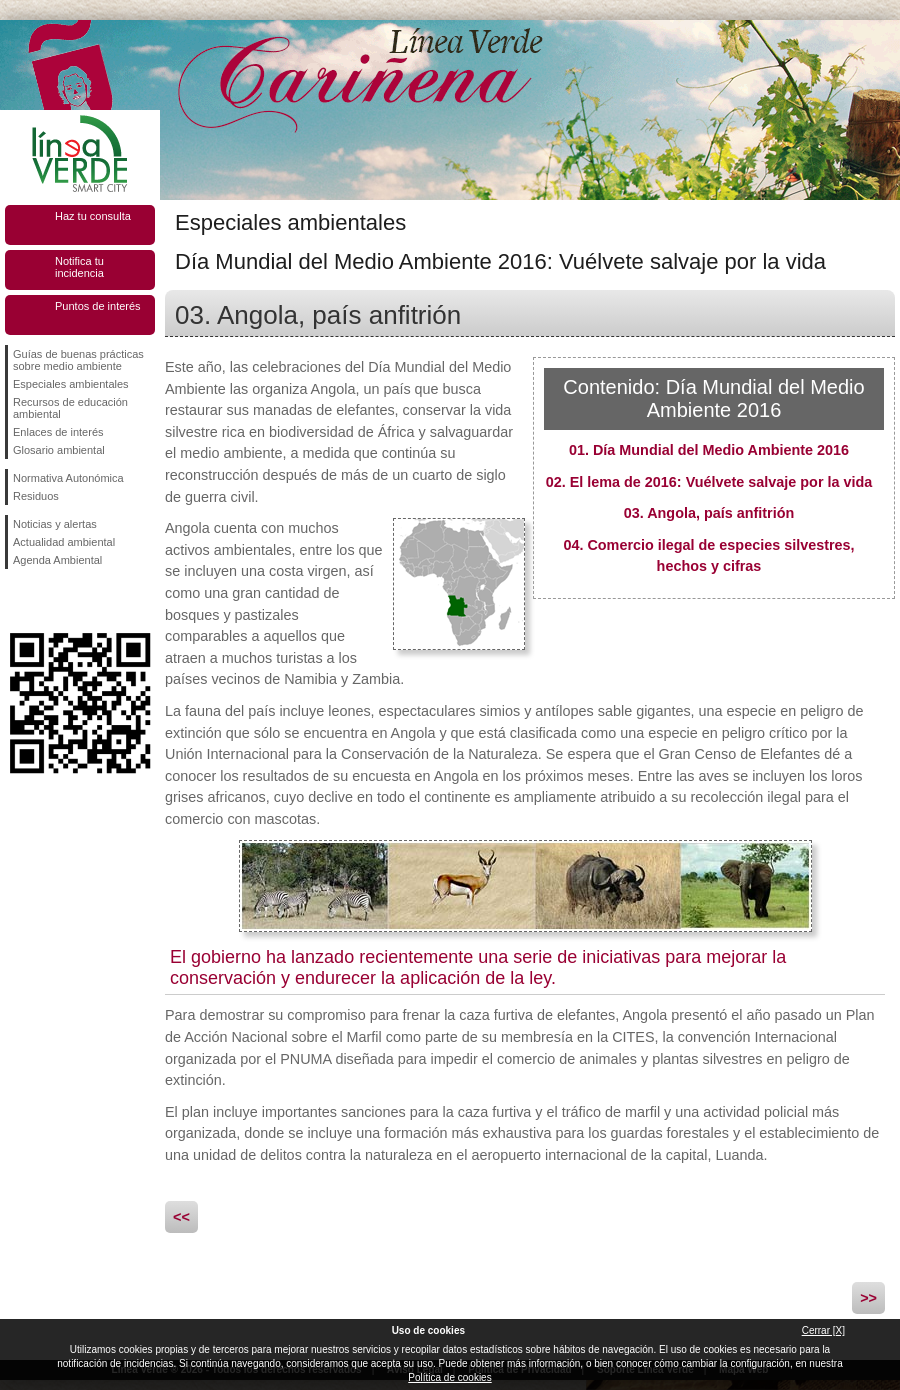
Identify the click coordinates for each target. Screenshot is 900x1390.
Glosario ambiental (59, 450)
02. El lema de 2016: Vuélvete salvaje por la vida (709, 482)
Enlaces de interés (58, 432)
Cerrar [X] (823, 1330)
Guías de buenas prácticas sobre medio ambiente (78, 360)
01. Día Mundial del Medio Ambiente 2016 (709, 450)
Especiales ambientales (71, 384)
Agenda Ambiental (57, 560)
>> (868, 1298)
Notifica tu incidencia (79, 267)
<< (181, 1217)
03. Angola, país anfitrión (709, 513)
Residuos (36, 496)
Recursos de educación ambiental (70, 408)
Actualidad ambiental (64, 542)
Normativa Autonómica (68, 478)
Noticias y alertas (55, 524)
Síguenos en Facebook (17, 601)
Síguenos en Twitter (50, 601)
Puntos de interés (98, 306)
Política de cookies (449, 1377)
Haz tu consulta (93, 216)
